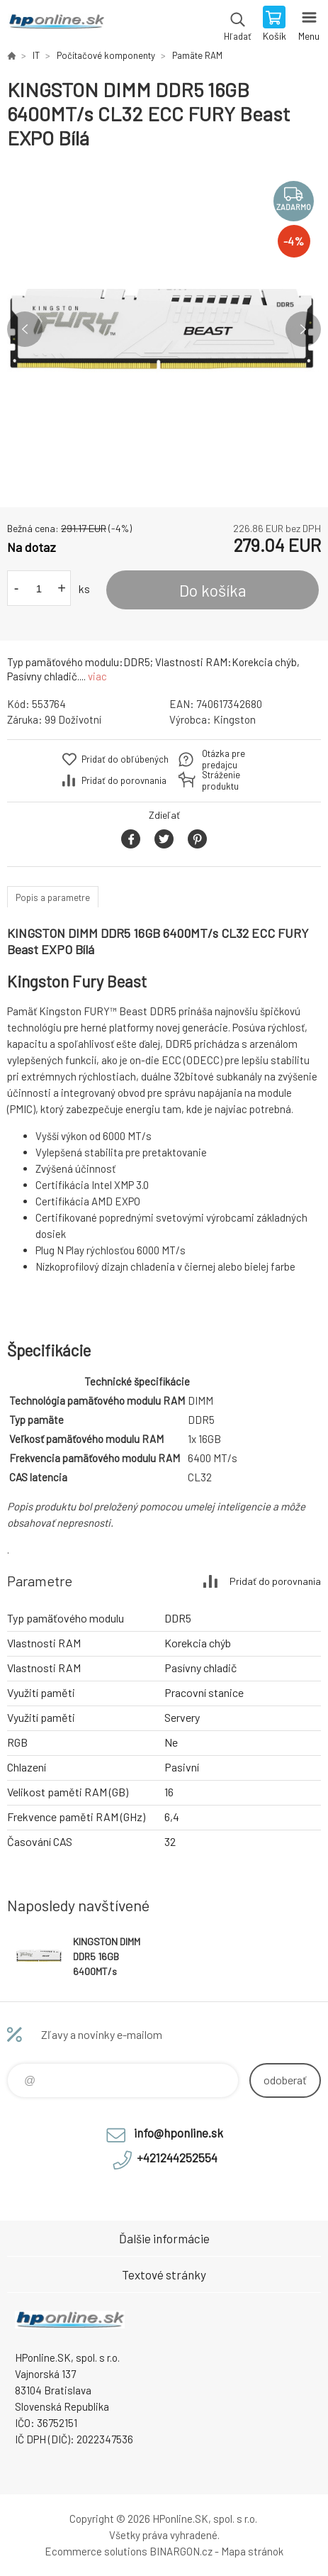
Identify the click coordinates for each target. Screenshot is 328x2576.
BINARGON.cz (181, 2551)
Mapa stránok (252, 2551)
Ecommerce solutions (96, 2551)
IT (36, 55)
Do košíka (213, 590)
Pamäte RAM (197, 55)
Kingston (234, 719)
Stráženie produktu (221, 780)
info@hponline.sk (178, 2133)
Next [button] (303, 329)
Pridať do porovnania (123, 780)
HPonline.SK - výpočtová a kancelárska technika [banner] (55, 25)
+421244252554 (177, 2157)
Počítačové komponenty (106, 55)
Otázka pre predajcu (223, 759)
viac (97, 676)
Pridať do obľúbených (125, 759)
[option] (164, 329)
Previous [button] (25, 329)
